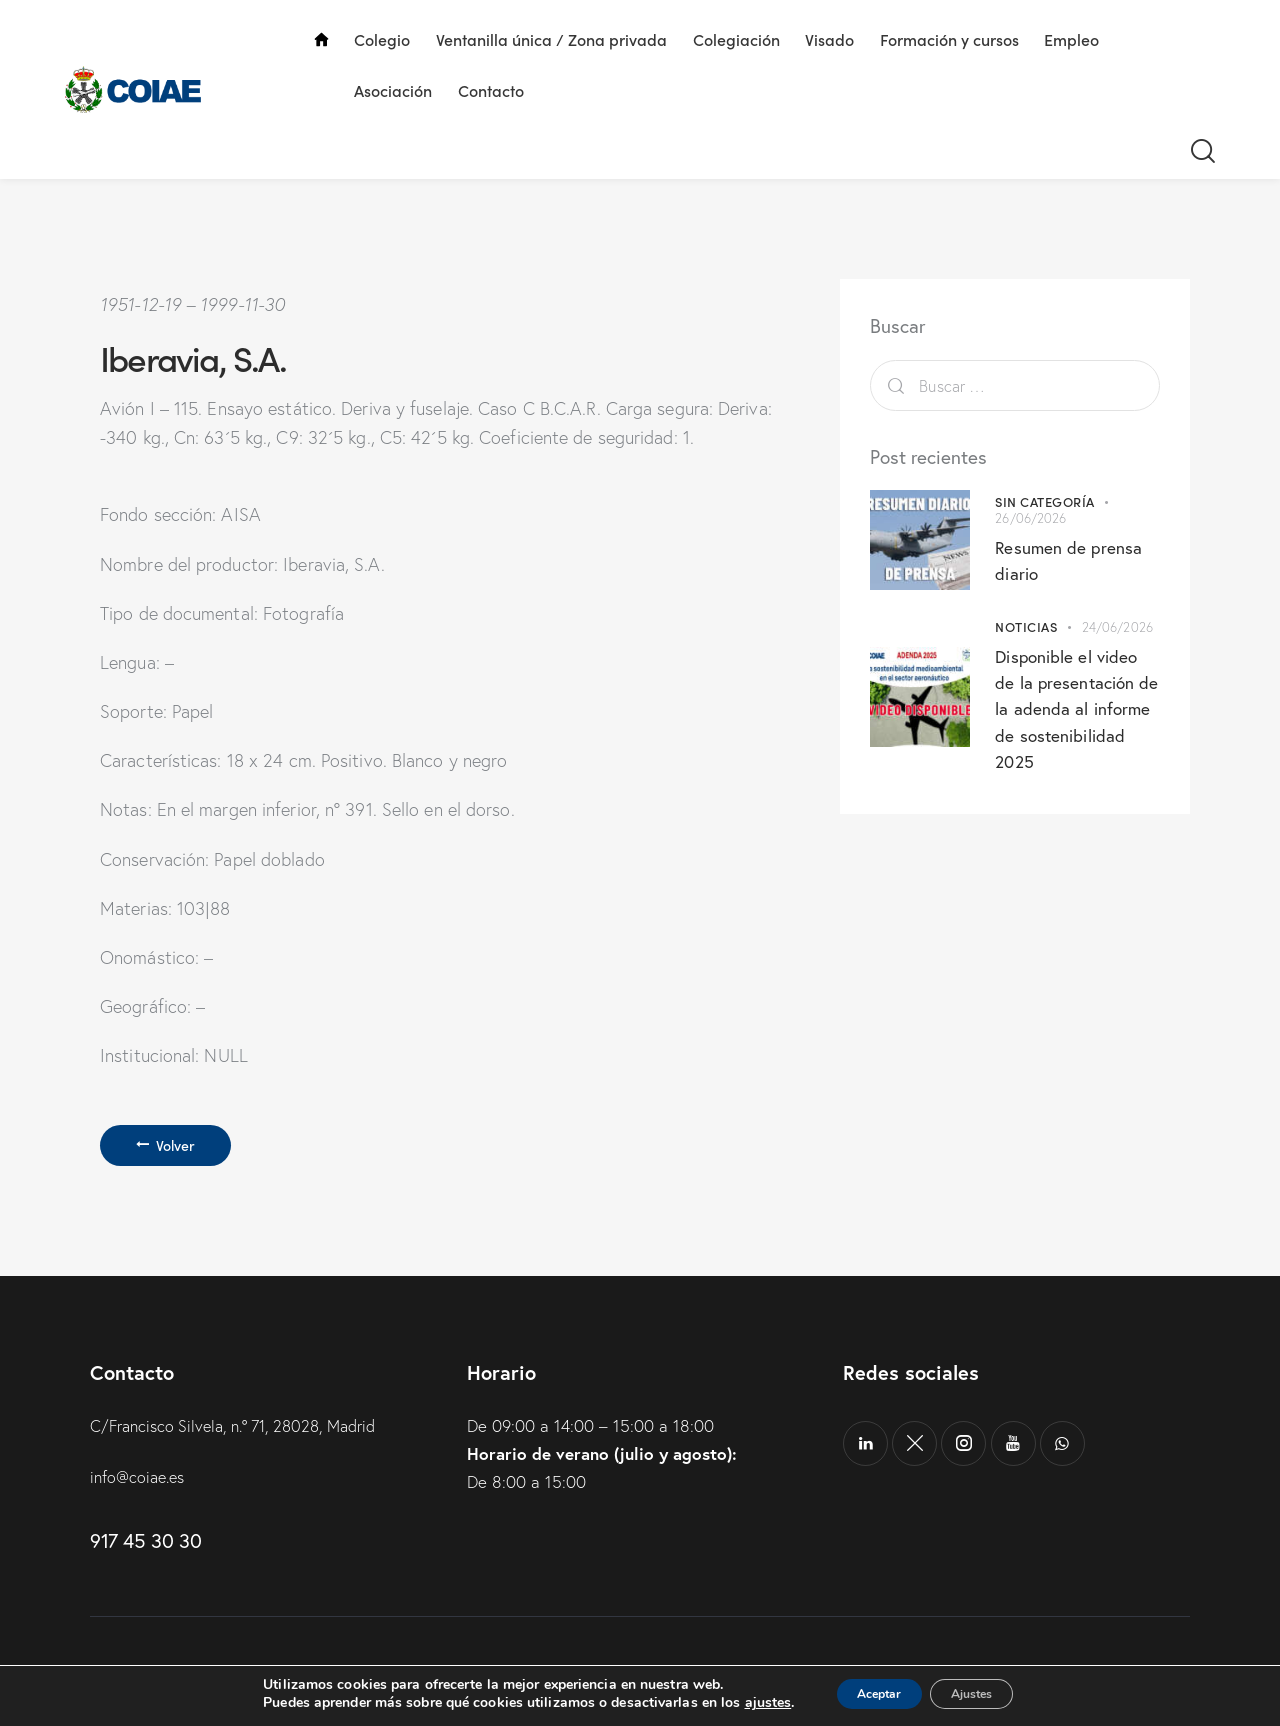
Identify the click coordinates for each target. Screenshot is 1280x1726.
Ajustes (984, 1694)
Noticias (1026, 626)
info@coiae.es (140, 1483)
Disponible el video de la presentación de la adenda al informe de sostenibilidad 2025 (1072, 708)
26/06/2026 (1030, 518)
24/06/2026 (1117, 627)
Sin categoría (1045, 501)
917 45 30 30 (145, 1548)
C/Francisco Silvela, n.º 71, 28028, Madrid (244, 1432)
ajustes (743, 1704)
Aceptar (867, 1694)
